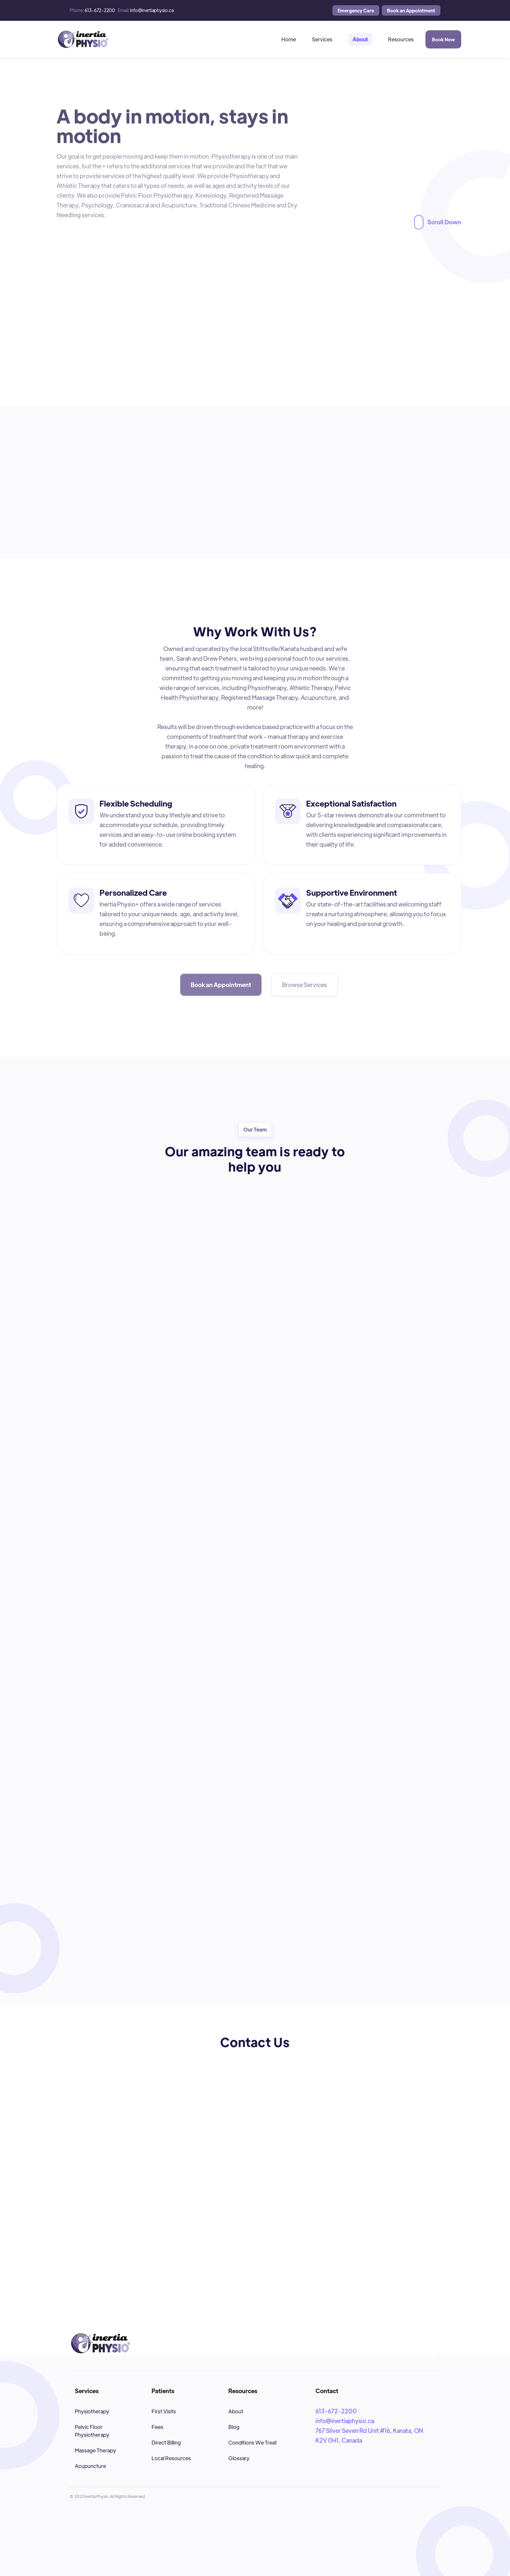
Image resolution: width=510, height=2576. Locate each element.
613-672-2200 (336, 2411)
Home (288, 39)
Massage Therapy (95, 2450)
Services (322, 39)
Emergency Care (356, 10)
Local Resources (171, 2458)
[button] (322, 39)
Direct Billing (166, 2442)
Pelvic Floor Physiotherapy (92, 2430)
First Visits (164, 2411)
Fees (157, 2426)
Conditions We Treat (252, 2442)
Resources (401, 39)
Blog (233, 2426)
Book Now (443, 39)
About (360, 39)
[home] (83, 39)
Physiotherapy (92, 2411)
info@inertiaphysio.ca (344, 2420)
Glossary (238, 2458)
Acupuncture (90, 2465)
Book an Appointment (411, 10)
